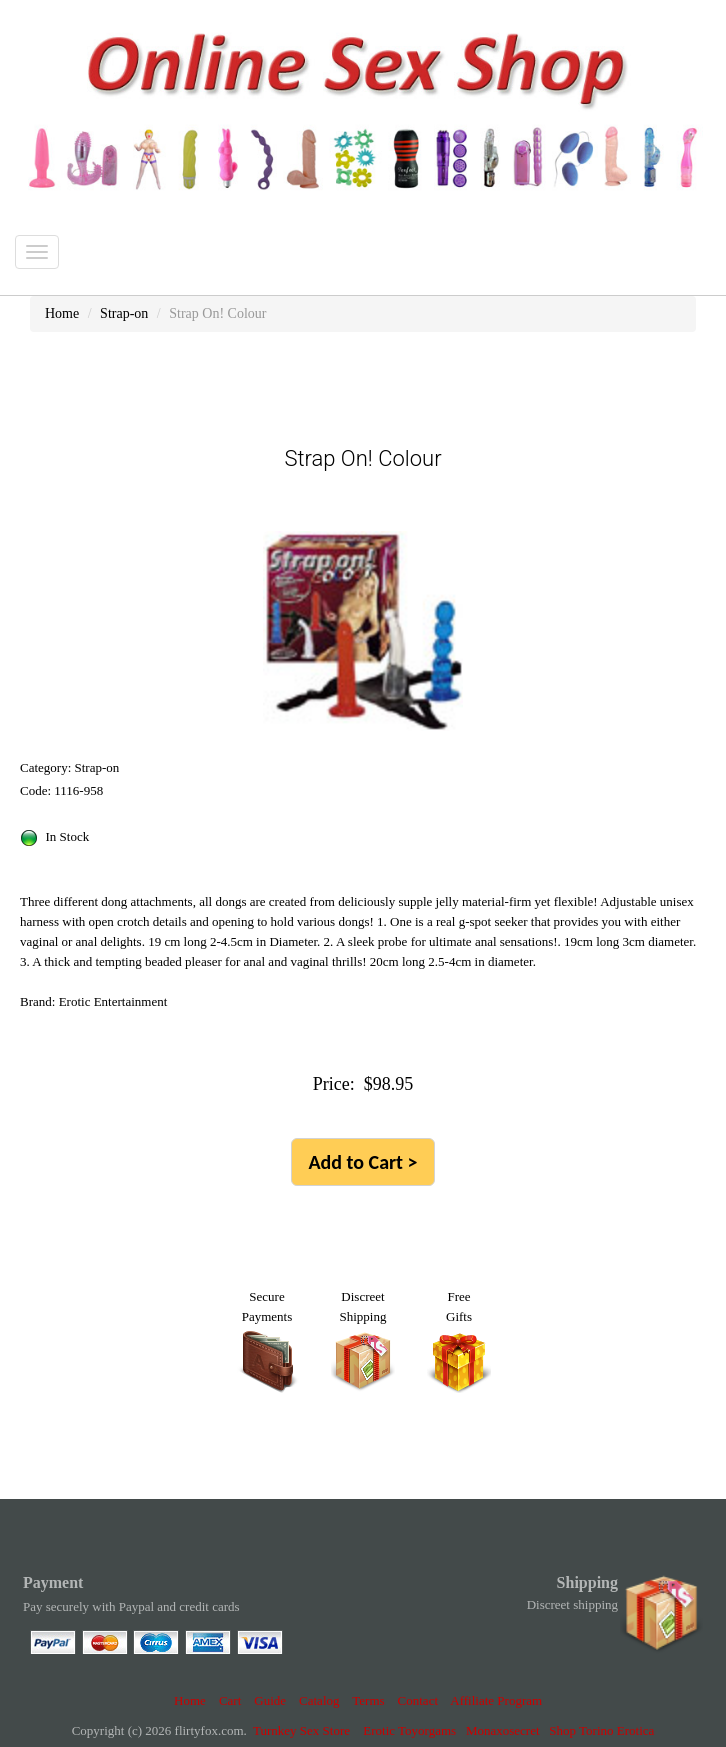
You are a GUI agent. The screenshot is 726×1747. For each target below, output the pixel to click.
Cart (230, 1700)
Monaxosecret (503, 1730)
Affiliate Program (496, 1700)
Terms (368, 1700)
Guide (270, 1700)
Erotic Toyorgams (409, 1730)
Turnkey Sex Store (301, 1730)
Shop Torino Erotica (601, 1730)
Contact (418, 1700)
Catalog (319, 1700)
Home (190, 1700)
